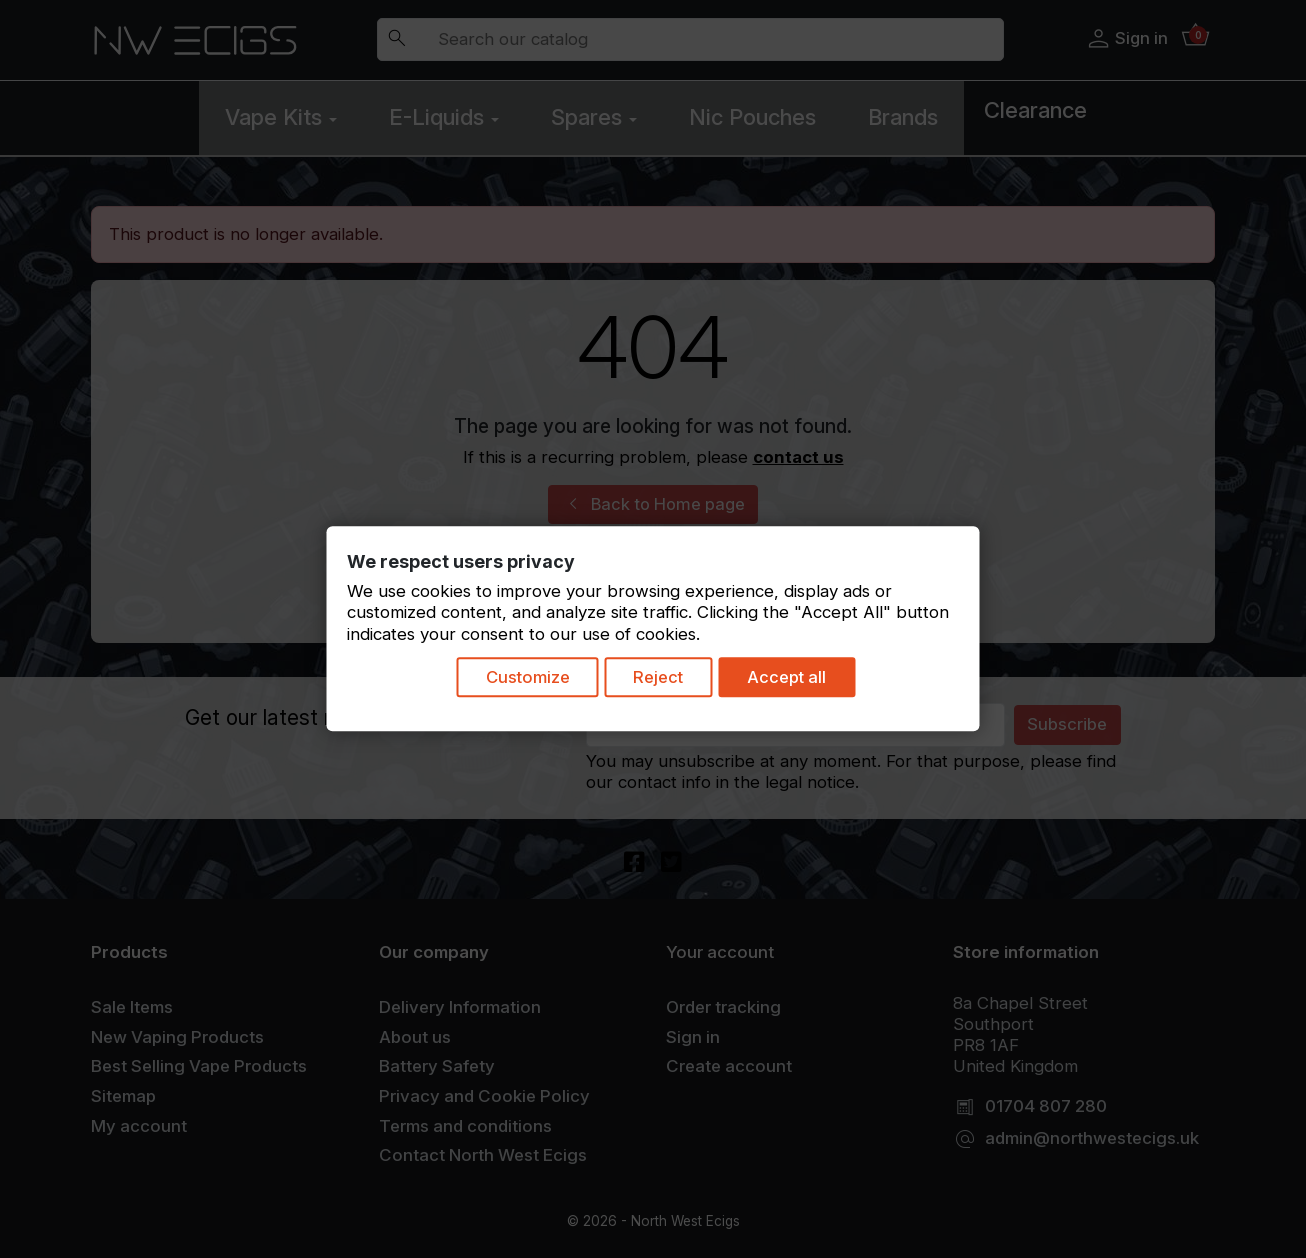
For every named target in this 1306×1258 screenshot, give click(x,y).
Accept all (795, 679)
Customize (525, 679)
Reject (661, 679)
